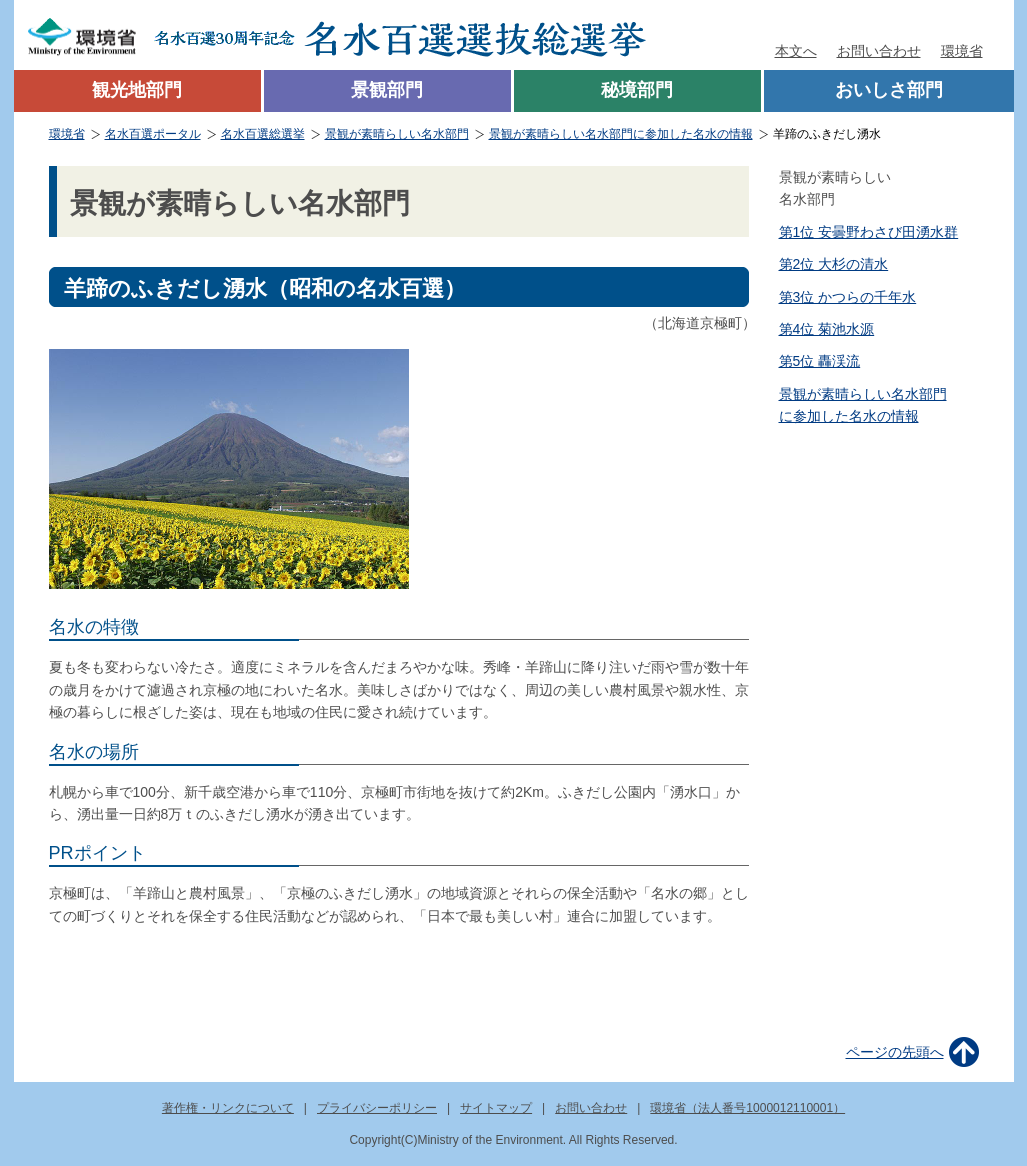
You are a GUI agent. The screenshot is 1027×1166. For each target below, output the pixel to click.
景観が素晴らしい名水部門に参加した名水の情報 (621, 134)
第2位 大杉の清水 (834, 264)
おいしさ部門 (889, 90)
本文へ (796, 51)
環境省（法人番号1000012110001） (747, 1108)
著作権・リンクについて (228, 1108)
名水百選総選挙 (263, 134)
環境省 (962, 51)
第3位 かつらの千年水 (848, 297)
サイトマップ (496, 1108)
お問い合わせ (879, 51)
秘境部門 (637, 90)
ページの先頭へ (895, 1052)
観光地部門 (137, 90)
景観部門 (387, 90)
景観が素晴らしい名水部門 (397, 134)
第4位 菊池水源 (827, 329)
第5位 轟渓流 (820, 361)
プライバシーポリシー (377, 1108)
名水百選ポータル (153, 134)
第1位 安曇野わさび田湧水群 (869, 232)
